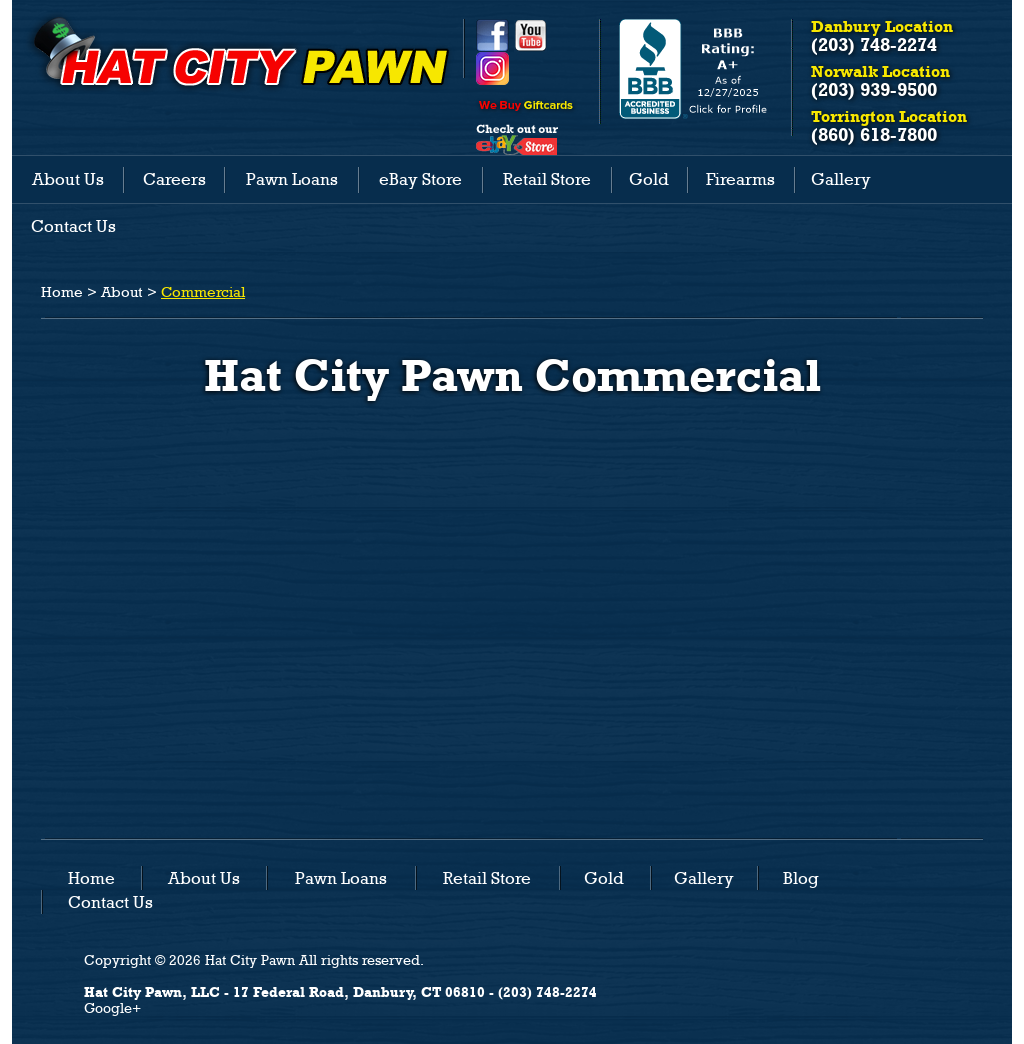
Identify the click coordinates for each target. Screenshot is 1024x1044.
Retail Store (547, 179)
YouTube (530, 35)
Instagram (492, 68)
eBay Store (420, 179)
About (122, 292)
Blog (801, 878)
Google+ (112, 1008)
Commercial (203, 292)
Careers (174, 179)
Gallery (841, 179)
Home (62, 292)
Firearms (740, 179)
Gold (649, 179)
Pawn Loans (292, 179)
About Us (68, 179)
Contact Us (73, 226)
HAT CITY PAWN (239, 52)
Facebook (492, 35)
